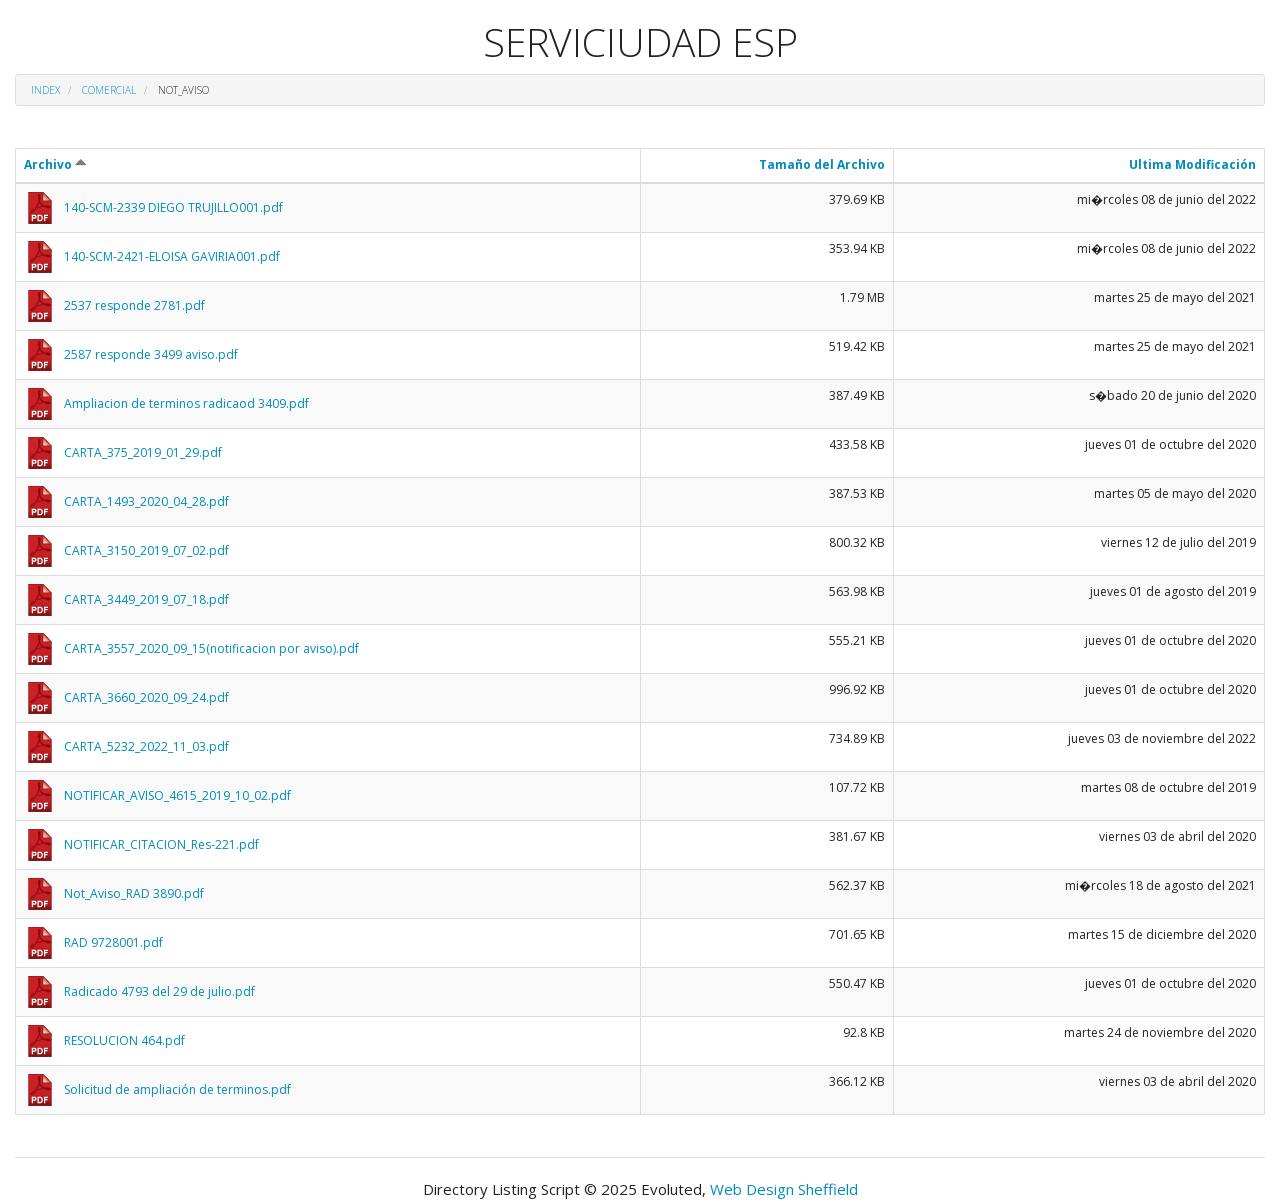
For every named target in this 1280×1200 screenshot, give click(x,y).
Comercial (109, 90)
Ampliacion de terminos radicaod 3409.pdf (186, 403)
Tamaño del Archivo (822, 164)
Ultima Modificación (1192, 164)
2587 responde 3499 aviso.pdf (151, 354)
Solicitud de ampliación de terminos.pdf (177, 1089)
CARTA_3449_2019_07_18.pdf (146, 599)
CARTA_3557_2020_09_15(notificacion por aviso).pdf (211, 648)
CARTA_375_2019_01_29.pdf (143, 452)
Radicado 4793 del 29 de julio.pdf (159, 991)
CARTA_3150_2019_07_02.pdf (146, 550)
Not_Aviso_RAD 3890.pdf (134, 893)
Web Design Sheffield (784, 1189)
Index (45, 90)
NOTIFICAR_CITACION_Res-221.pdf (161, 844)
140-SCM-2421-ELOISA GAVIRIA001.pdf (172, 256)
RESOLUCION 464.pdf (124, 1040)
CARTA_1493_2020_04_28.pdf (146, 501)
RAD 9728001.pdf (113, 942)
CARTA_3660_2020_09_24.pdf (146, 697)
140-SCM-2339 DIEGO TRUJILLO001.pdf (173, 207)
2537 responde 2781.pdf (134, 305)
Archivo (55, 164)
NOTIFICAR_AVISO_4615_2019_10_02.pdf (177, 795)
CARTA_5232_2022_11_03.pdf (146, 746)
